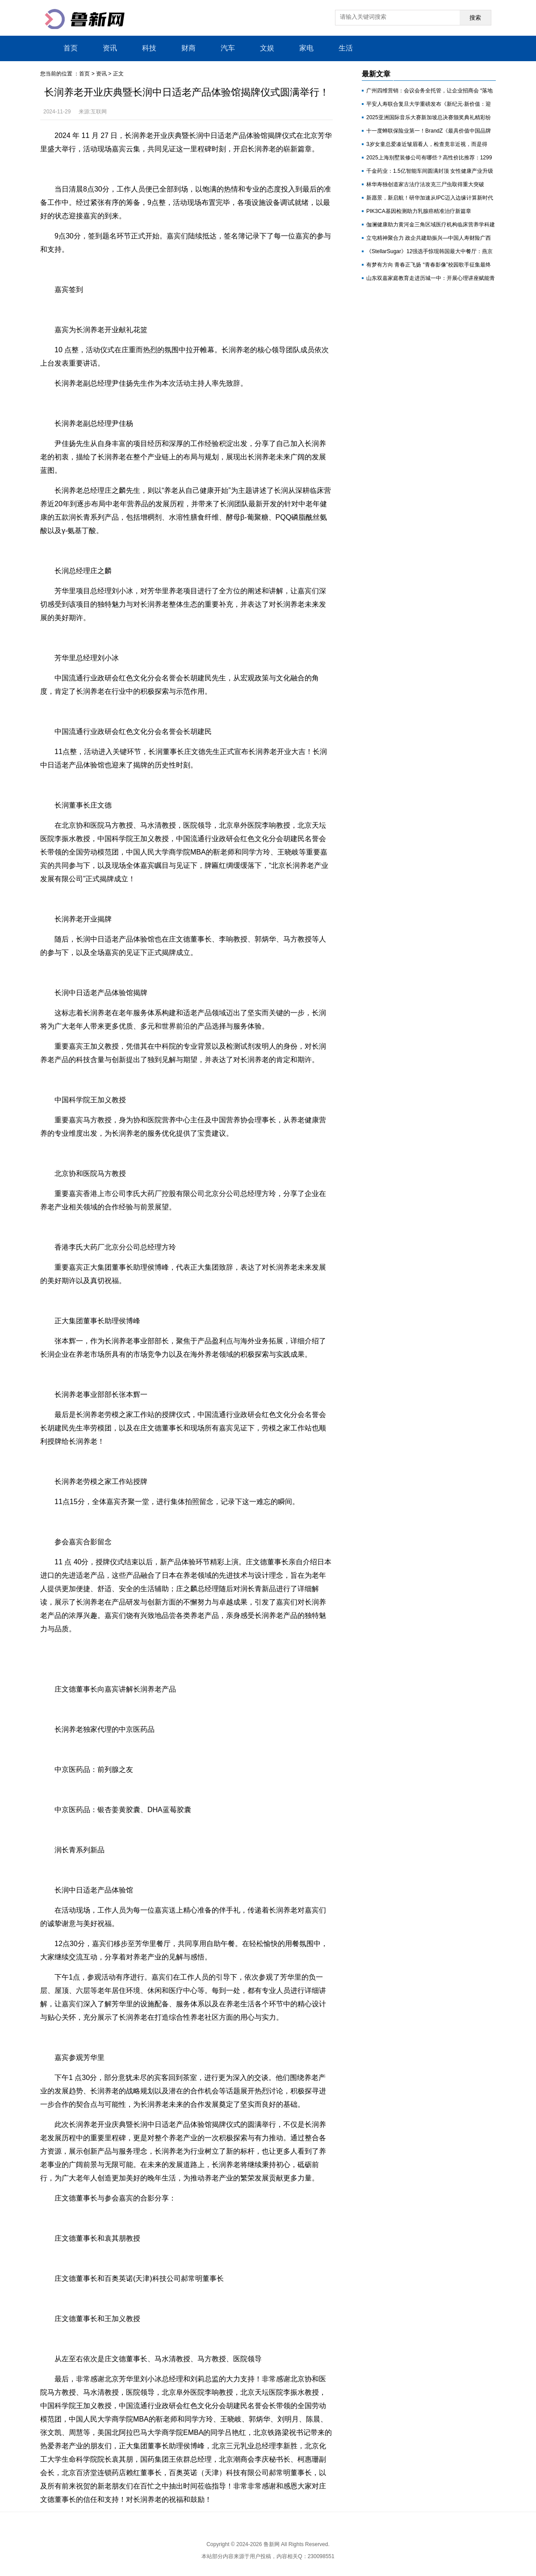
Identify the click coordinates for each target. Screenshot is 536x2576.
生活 (346, 48)
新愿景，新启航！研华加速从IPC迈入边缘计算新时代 (429, 198)
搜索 (475, 17)
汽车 (228, 48)
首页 (70, 48)
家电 (306, 48)
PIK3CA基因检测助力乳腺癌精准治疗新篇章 (418, 211)
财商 (188, 48)
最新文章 (376, 74)
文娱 (267, 48)
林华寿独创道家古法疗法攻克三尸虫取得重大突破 (425, 184)
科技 (149, 48)
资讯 (110, 48)
